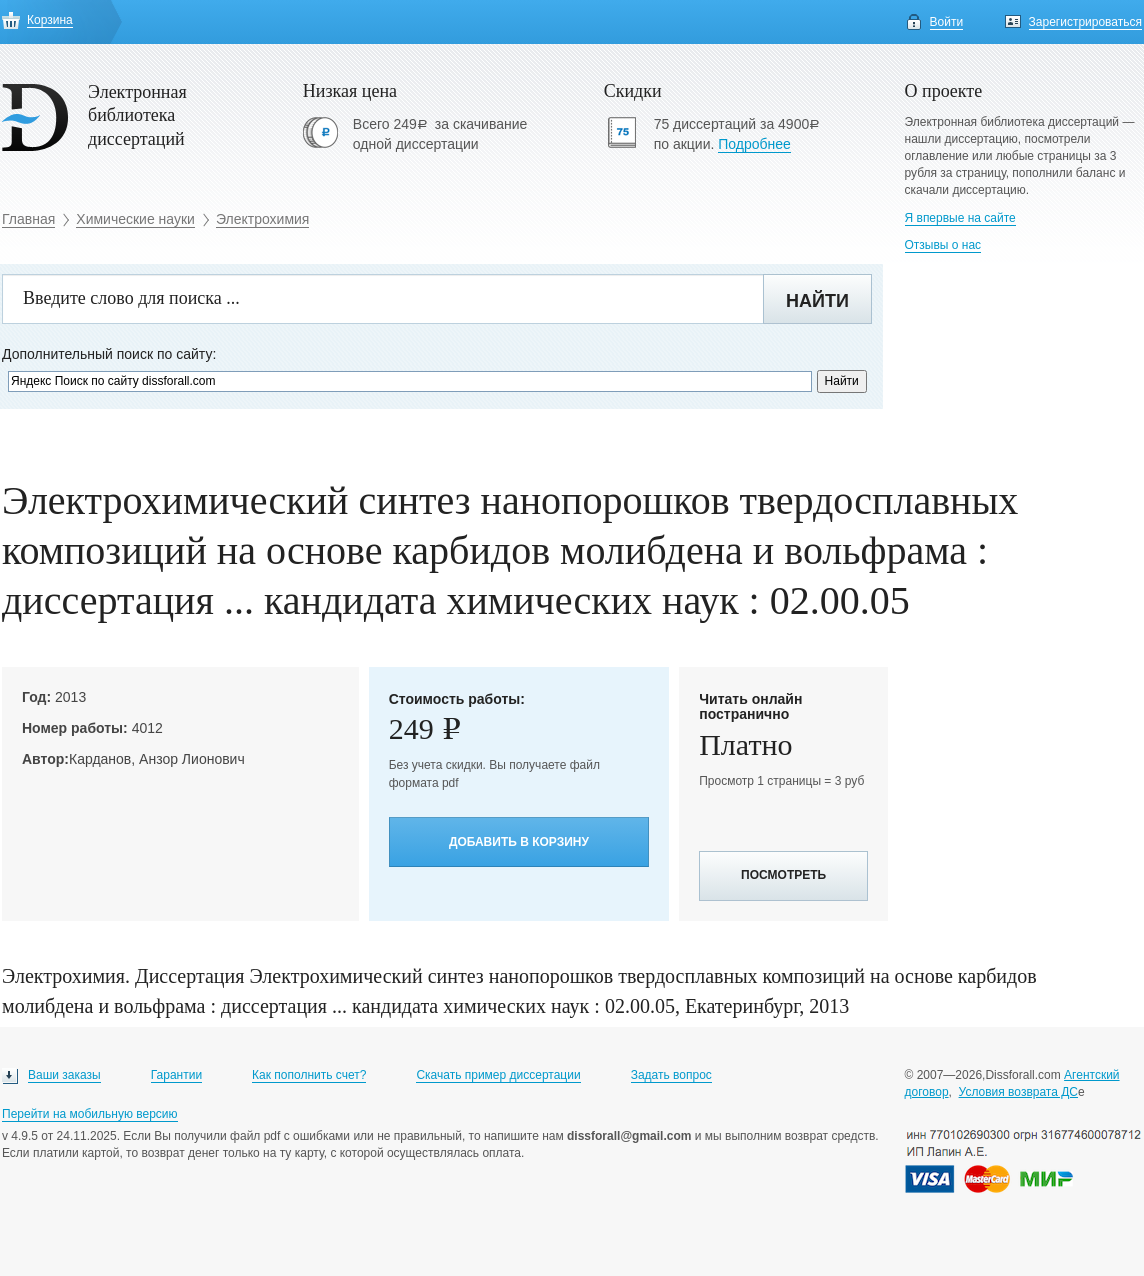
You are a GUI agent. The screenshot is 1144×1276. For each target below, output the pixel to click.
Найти (817, 301)
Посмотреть (783, 875)
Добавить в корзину (519, 842)
